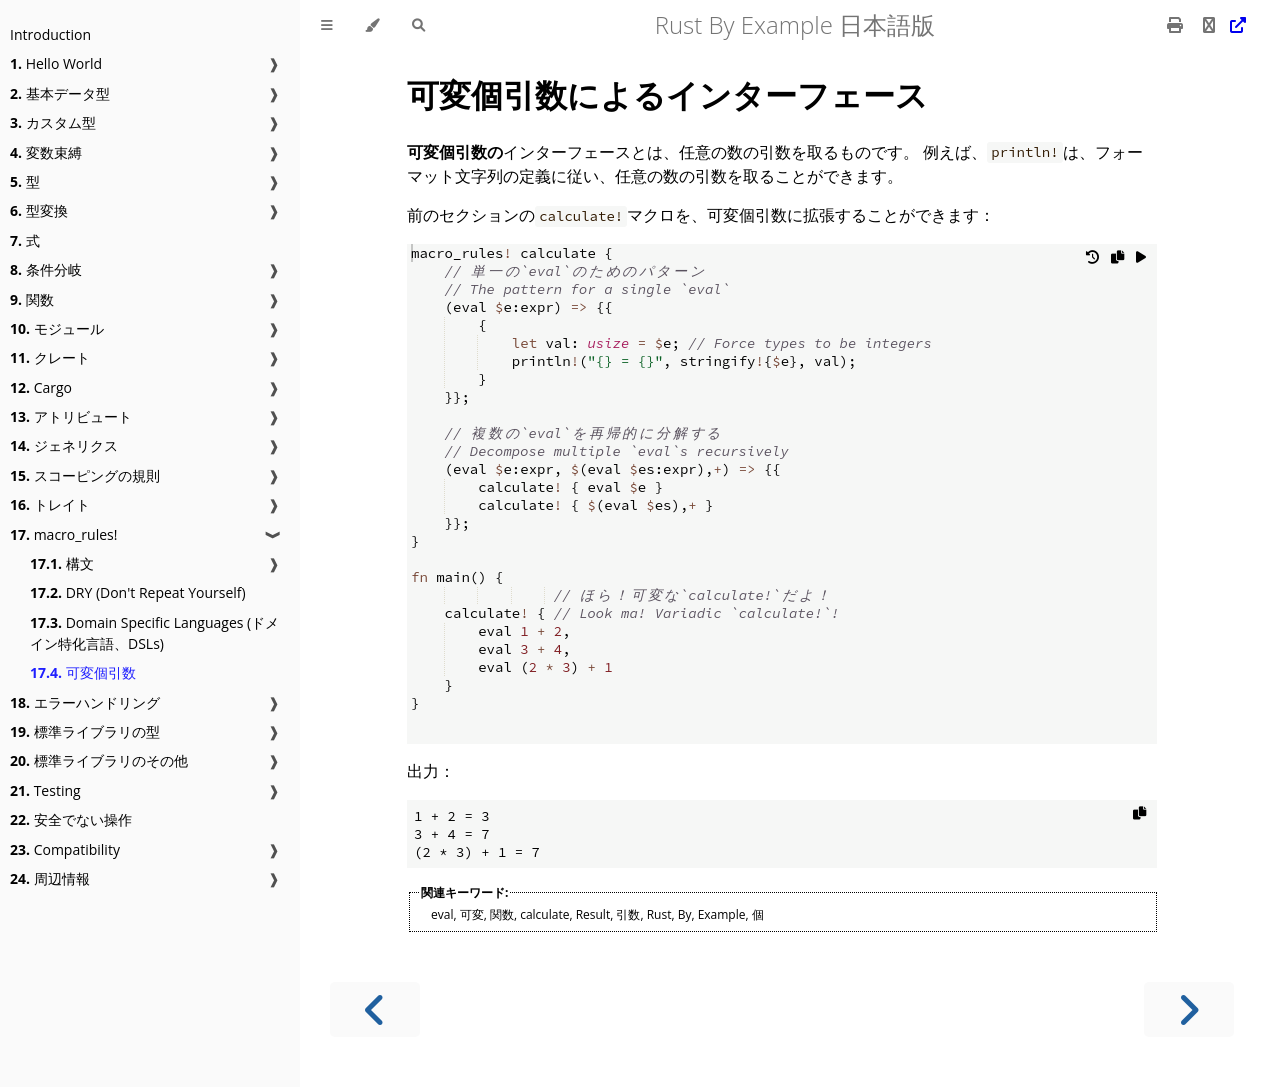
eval (442, 914)
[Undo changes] (1092, 261)
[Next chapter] (1189, 1009)
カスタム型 (53, 122)
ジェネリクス (64, 445)
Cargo (41, 387)
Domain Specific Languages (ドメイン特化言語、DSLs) (154, 633)
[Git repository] (1222, 25)
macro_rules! (63, 534)
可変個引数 (83, 672)
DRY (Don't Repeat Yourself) (138, 592)
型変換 (39, 210)
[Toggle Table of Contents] (327, 25)
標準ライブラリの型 (85, 731)
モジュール (57, 328)
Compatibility (65, 849)
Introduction (50, 34)
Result (593, 914)
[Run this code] (1141, 261)
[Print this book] (1177, 25)
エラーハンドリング (85, 702)
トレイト (50, 504)
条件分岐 (46, 269)
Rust (659, 914)
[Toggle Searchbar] (418, 25)
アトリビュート (71, 416)
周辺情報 (50, 878)
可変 (472, 914)
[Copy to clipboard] (1117, 261)
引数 (628, 914)
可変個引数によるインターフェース (667, 94)
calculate (544, 914)
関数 (32, 299)
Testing (45, 790)
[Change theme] (372, 25)
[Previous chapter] (375, 1009)
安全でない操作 (71, 819)
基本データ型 (60, 93)
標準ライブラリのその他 (99, 760)
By (685, 914)
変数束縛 (46, 152)
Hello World (56, 63)
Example (722, 914)
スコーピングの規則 (85, 475)
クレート (50, 357)
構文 (62, 563)
